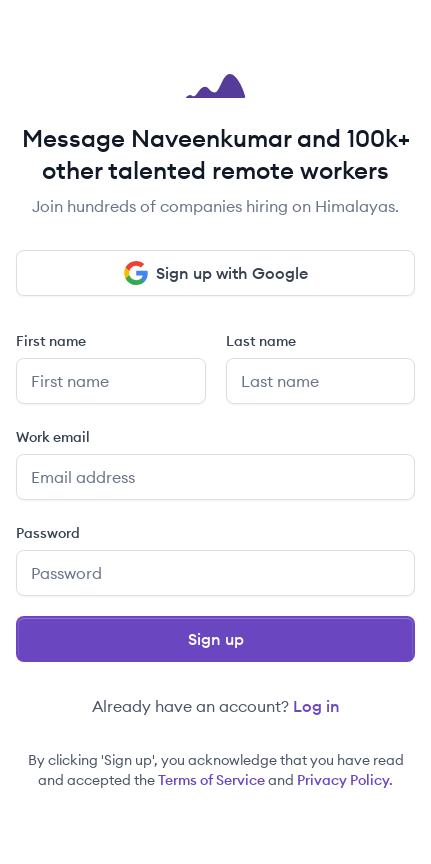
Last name (261, 341)
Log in (316, 706)
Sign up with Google (216, 273)
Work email (53, 437)
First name (51, 341)
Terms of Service (211, 780)
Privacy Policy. (345, 780)
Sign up (216, 639)
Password (48, 533)
